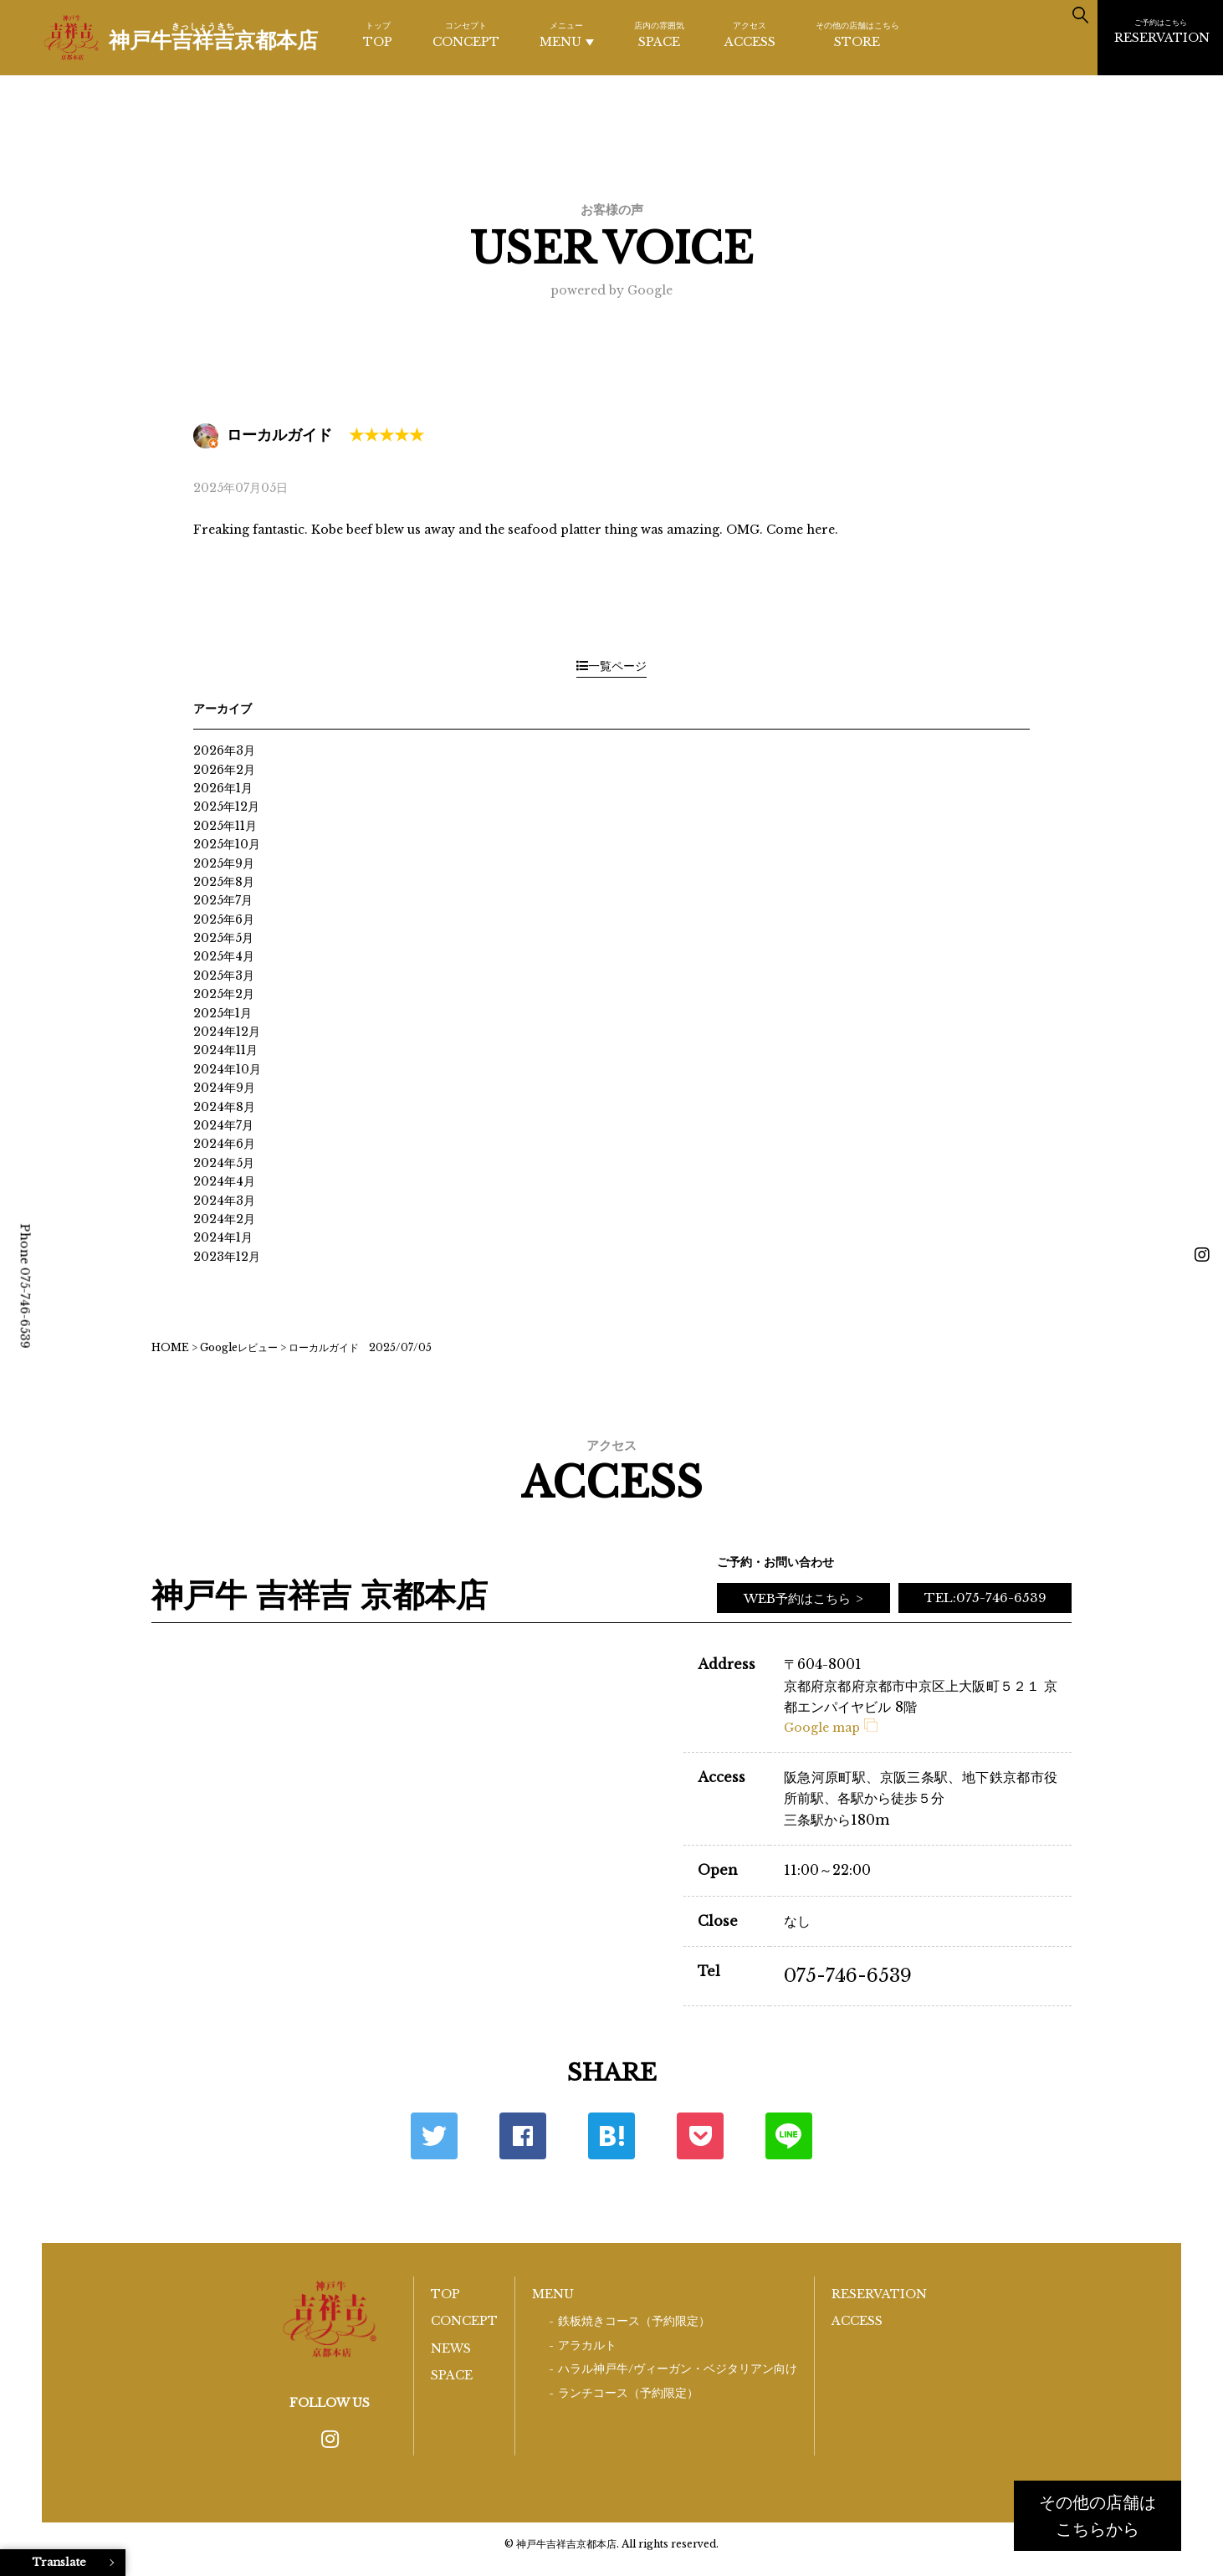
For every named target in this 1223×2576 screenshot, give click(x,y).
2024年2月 (224, 1219)
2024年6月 (224, 1143)
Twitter (434, 2136)
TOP (377, 34)
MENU (567, 34)
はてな (611, 2136)
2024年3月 (224, 1200)
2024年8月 (224, 1106)
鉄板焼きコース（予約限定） (634, 2321)
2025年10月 (226, 844)
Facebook (522, 2136)
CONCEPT (465, 34)
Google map (831, 1727)
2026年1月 (223, 788)
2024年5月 (223, 1162)
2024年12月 (226, 1031)
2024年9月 (224, 1087)
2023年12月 (226, 1256)
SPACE (659, 34)
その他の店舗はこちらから (1097, 2515)
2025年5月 (223, 937)
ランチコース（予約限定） (628, 2393)
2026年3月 (224, 750)
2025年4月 (223, 956)
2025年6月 (223, 919)
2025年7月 (223, 900)
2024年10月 (227, 1069)
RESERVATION (1162, 31)
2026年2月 (224, 769)
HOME (170, 1347)
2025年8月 (223, 881)
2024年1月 (223, 1237)
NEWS (451, 2348)
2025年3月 (223, 975)
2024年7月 (223, 1125)
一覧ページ (611, 665)
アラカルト (587, 2345)
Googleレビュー (239, 1347)
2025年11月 (225, 825)
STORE (857, 34)
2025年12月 (226, 806)
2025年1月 (222, 1013)
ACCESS (749, 34)
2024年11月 (225, 1050)
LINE (788, 2136)
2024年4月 (224, 1181)
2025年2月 (223, 993)
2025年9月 (223, 863)
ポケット (700, 2136)
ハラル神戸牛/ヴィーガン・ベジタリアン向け (677, 2369)
